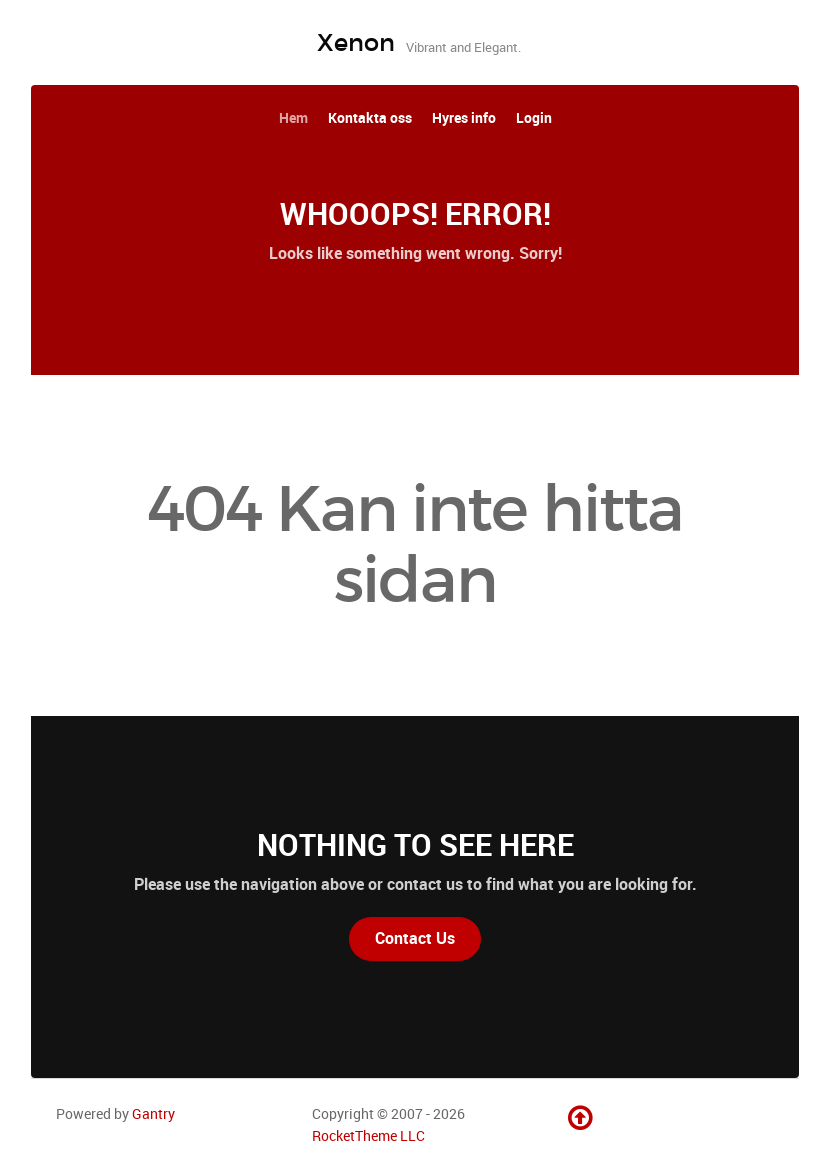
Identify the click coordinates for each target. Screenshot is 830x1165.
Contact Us (415, 938)
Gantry (153, 1114)
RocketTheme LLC (368, 1136)
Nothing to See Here (415, 845)
